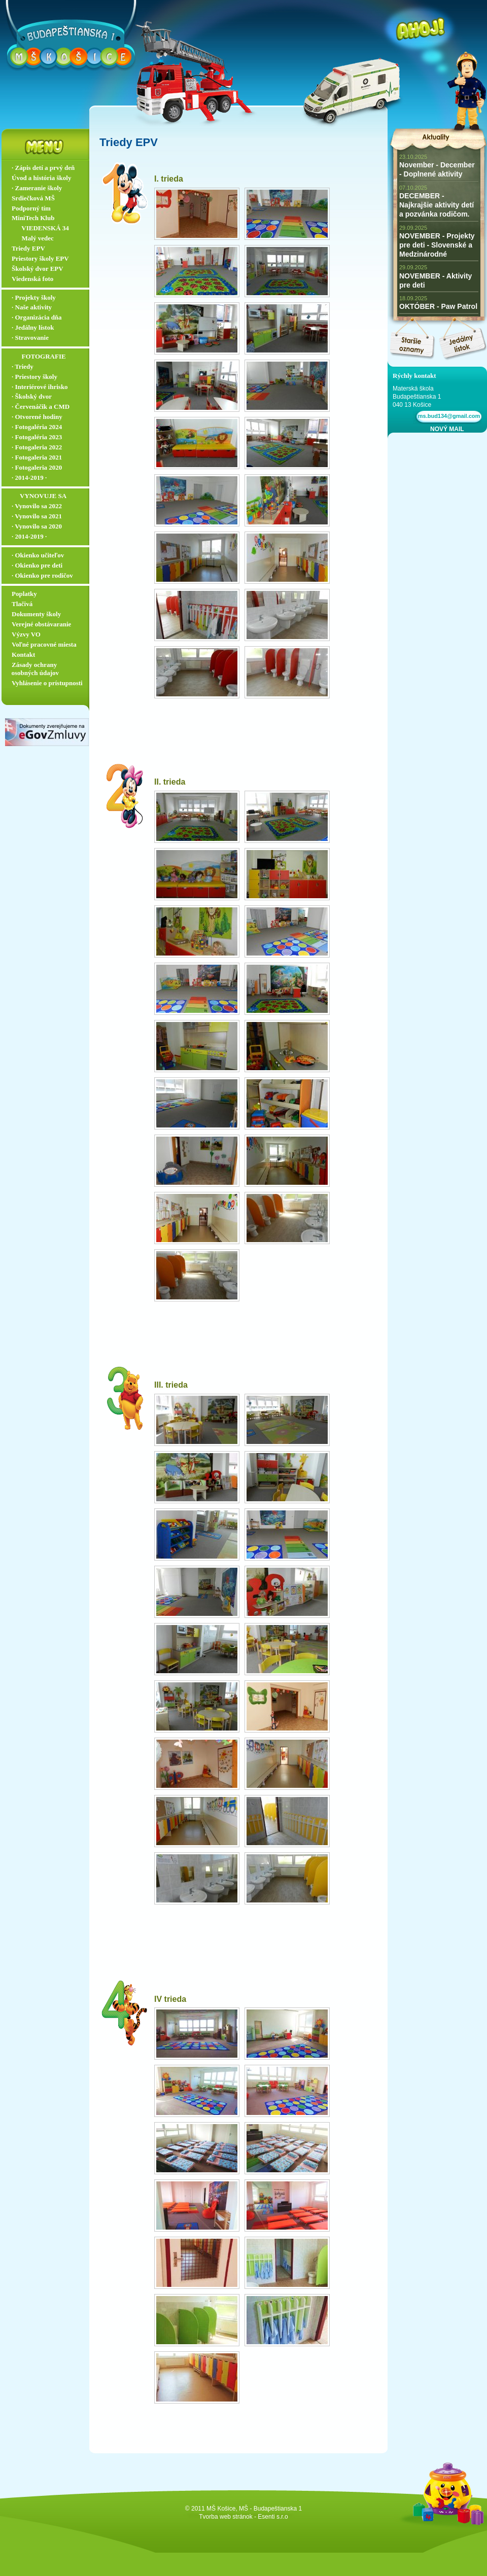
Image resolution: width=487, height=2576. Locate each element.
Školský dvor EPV (37, 268)
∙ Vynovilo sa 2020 (37, 526)
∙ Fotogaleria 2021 (37, 457)
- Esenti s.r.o (271, 2516)
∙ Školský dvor (32, 396)
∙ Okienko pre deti (37, 565)
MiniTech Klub (33, 218)
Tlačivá (22, 604)
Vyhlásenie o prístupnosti (47, 683)
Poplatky (24, 593)
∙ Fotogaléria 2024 (37, 427)
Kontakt (23, 654)
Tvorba (208, 2516)
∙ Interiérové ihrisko (40, 387)
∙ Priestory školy (34, 376)
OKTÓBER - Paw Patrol (438, 306)
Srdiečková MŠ (33, 198)
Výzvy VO (26, 634)
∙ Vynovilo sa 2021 (37, 516)
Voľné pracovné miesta (44, 644)
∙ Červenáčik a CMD (40, 406)
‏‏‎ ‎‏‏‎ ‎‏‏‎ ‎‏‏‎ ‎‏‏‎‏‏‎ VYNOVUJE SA (39, 496)
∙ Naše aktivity (32, 307)
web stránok (236, 2516)
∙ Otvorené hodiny (37, 416)
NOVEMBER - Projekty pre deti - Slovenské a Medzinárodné (437, 245)
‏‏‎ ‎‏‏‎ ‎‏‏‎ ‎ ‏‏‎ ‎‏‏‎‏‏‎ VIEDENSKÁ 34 (40, 228)
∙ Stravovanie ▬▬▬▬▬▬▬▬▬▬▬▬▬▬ (48, 342)
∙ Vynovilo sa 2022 (37, 506)
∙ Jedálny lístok (33, 327)
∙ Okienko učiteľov (38, 555)
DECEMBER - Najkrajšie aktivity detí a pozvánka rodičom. (436, 205)
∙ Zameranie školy (37, 188)
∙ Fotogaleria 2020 (37, 467)
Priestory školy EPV (40, 258)
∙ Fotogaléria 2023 (37, 437)
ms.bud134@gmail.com (447, 416)
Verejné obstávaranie (41, 624)
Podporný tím (31, 208)
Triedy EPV (28, 248)
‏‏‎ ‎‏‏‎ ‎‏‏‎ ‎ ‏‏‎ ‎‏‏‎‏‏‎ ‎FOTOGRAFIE (39, 356)
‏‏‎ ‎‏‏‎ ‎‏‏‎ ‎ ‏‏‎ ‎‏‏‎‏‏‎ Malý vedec (33, 238)
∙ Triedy (22, 366)
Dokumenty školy (36, 614)
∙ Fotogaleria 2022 (37, 447)
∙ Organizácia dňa (37, 317)
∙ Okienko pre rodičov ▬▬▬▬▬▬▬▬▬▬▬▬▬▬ (48, 580)
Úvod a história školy (41, 178)
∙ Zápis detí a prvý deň (43, 167)
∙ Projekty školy (34, 297)
